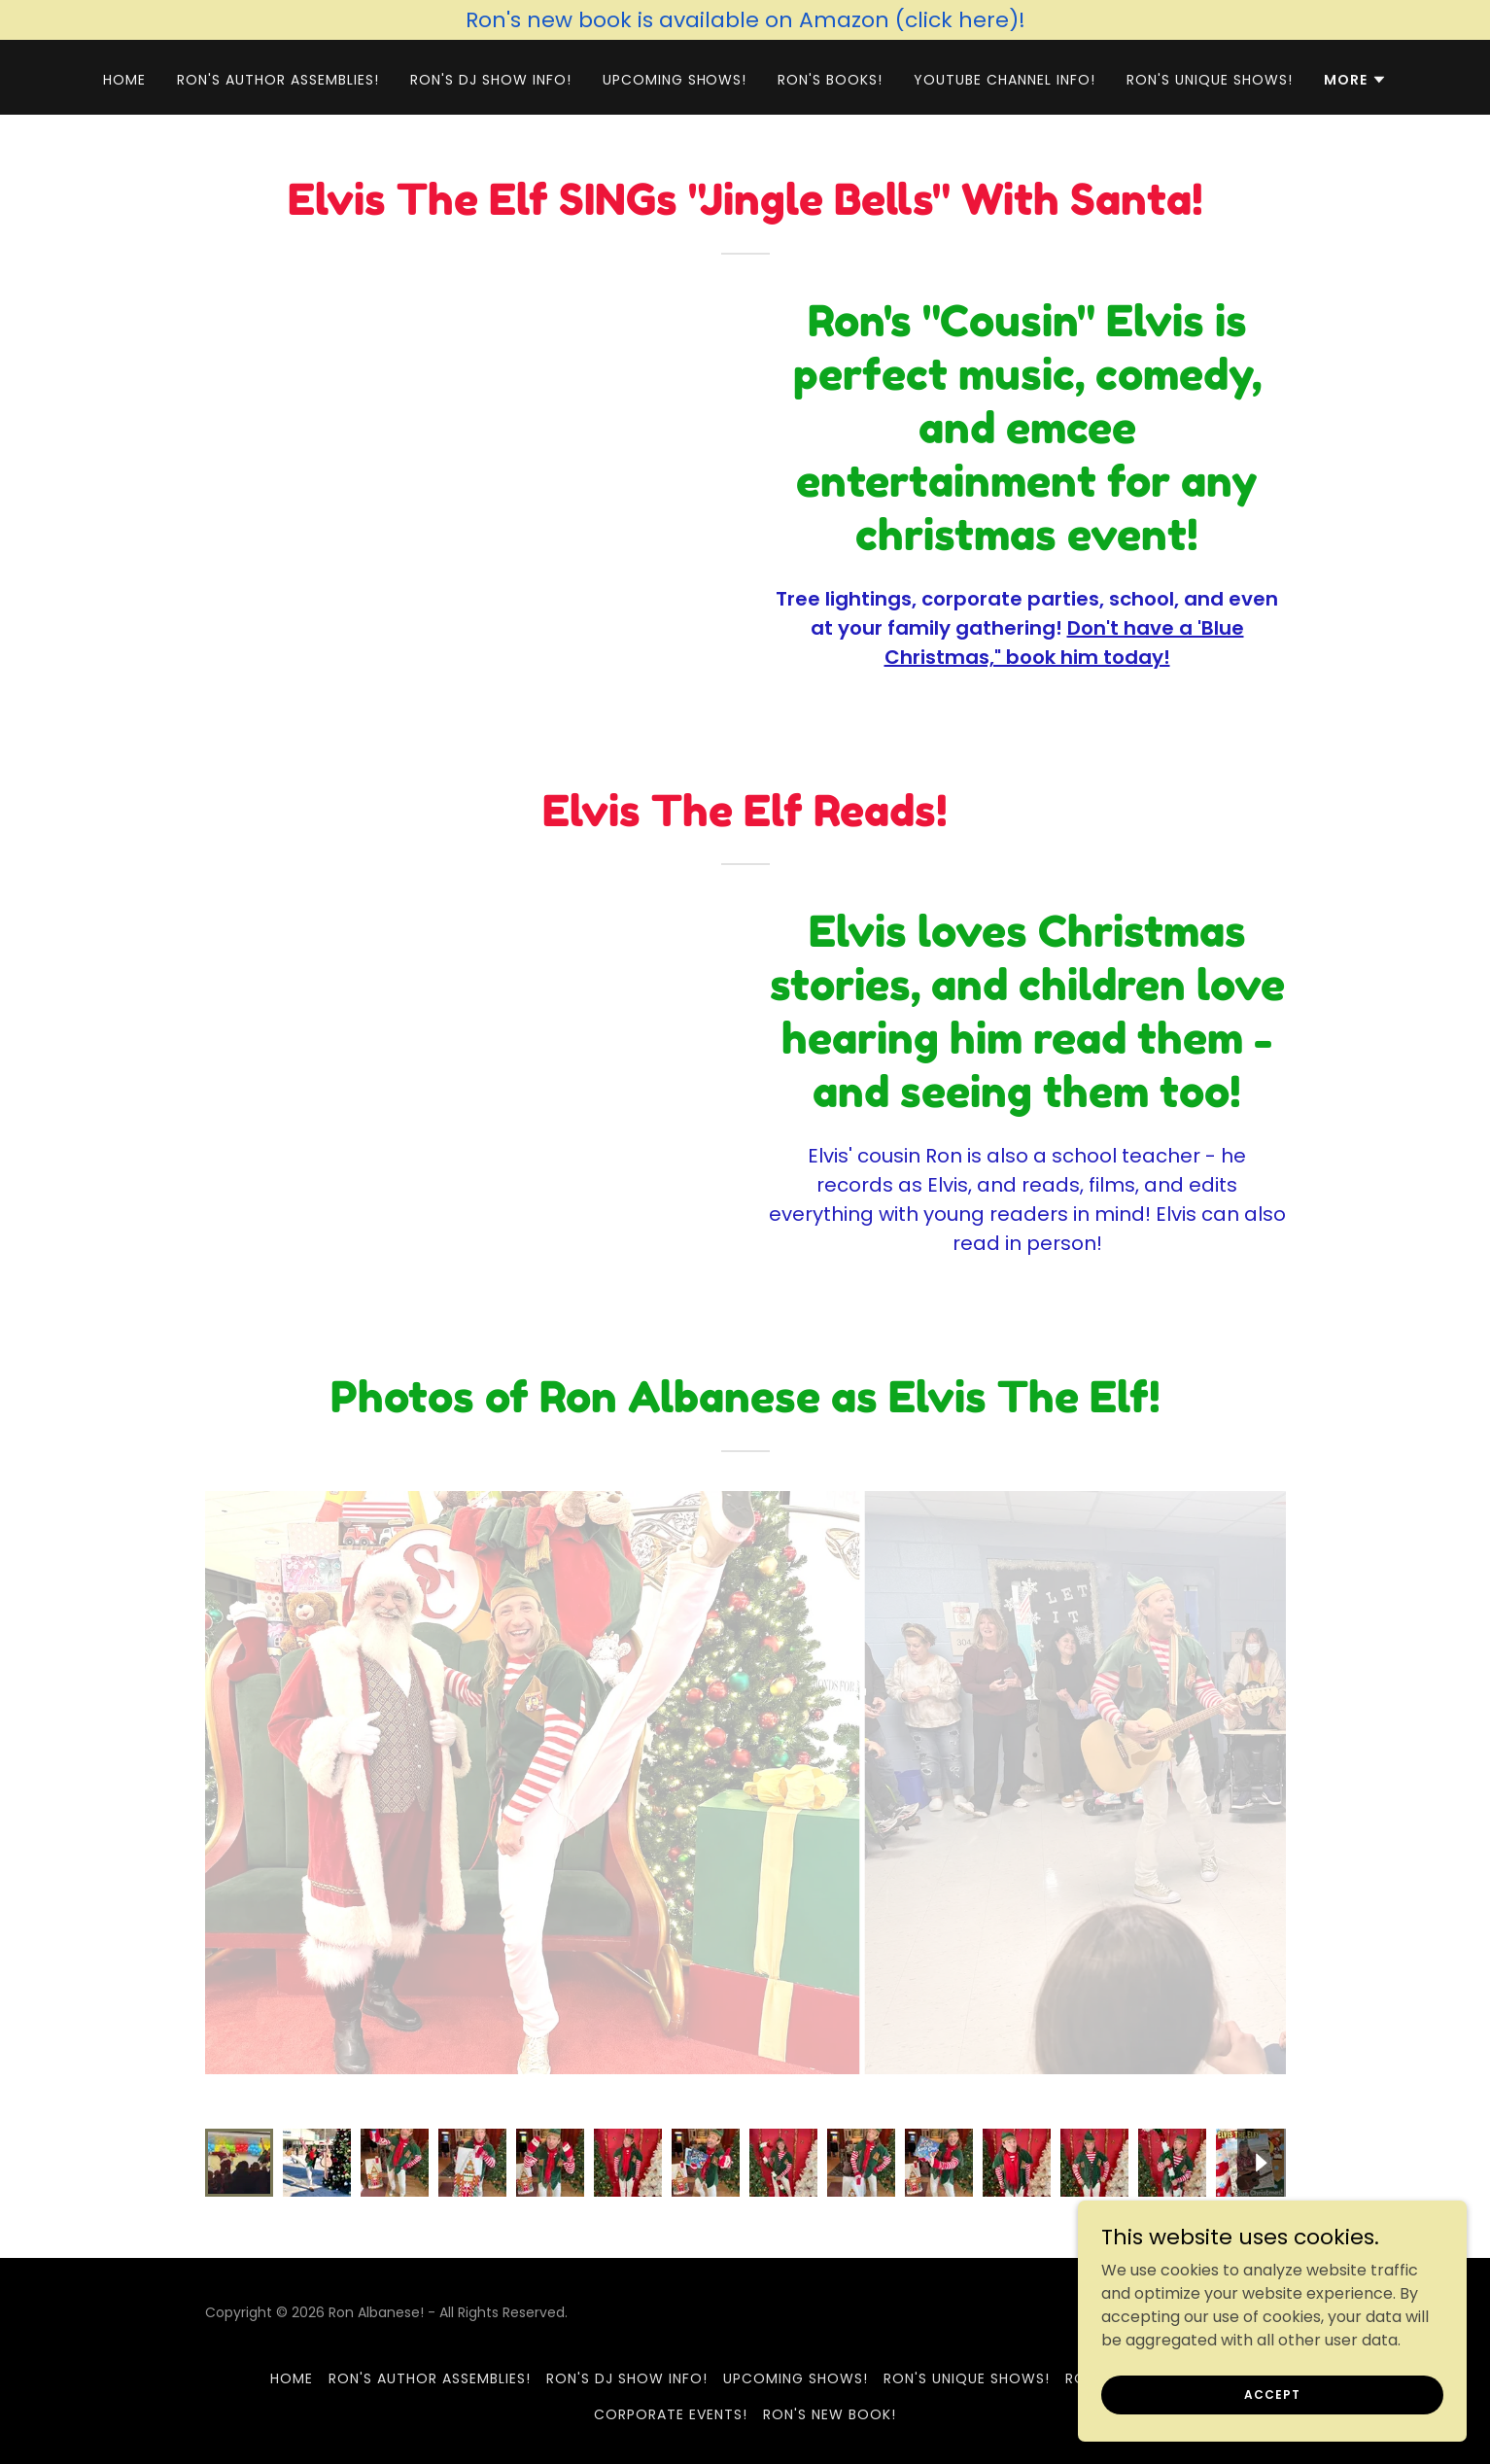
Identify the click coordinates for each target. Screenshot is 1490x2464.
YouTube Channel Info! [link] (1004, 79)
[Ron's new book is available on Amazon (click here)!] (745, 20)
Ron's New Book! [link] (829, 2414)
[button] (1355, 79)
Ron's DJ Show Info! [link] (491, 79)
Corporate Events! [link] (670, 2414)
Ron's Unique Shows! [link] (1209, 79)
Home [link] (124, 79)
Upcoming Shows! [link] (675, 79)
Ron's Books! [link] (830, 79)
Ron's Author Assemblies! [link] (278, 79)
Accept (1271, 2393)
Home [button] (291, 2378)
